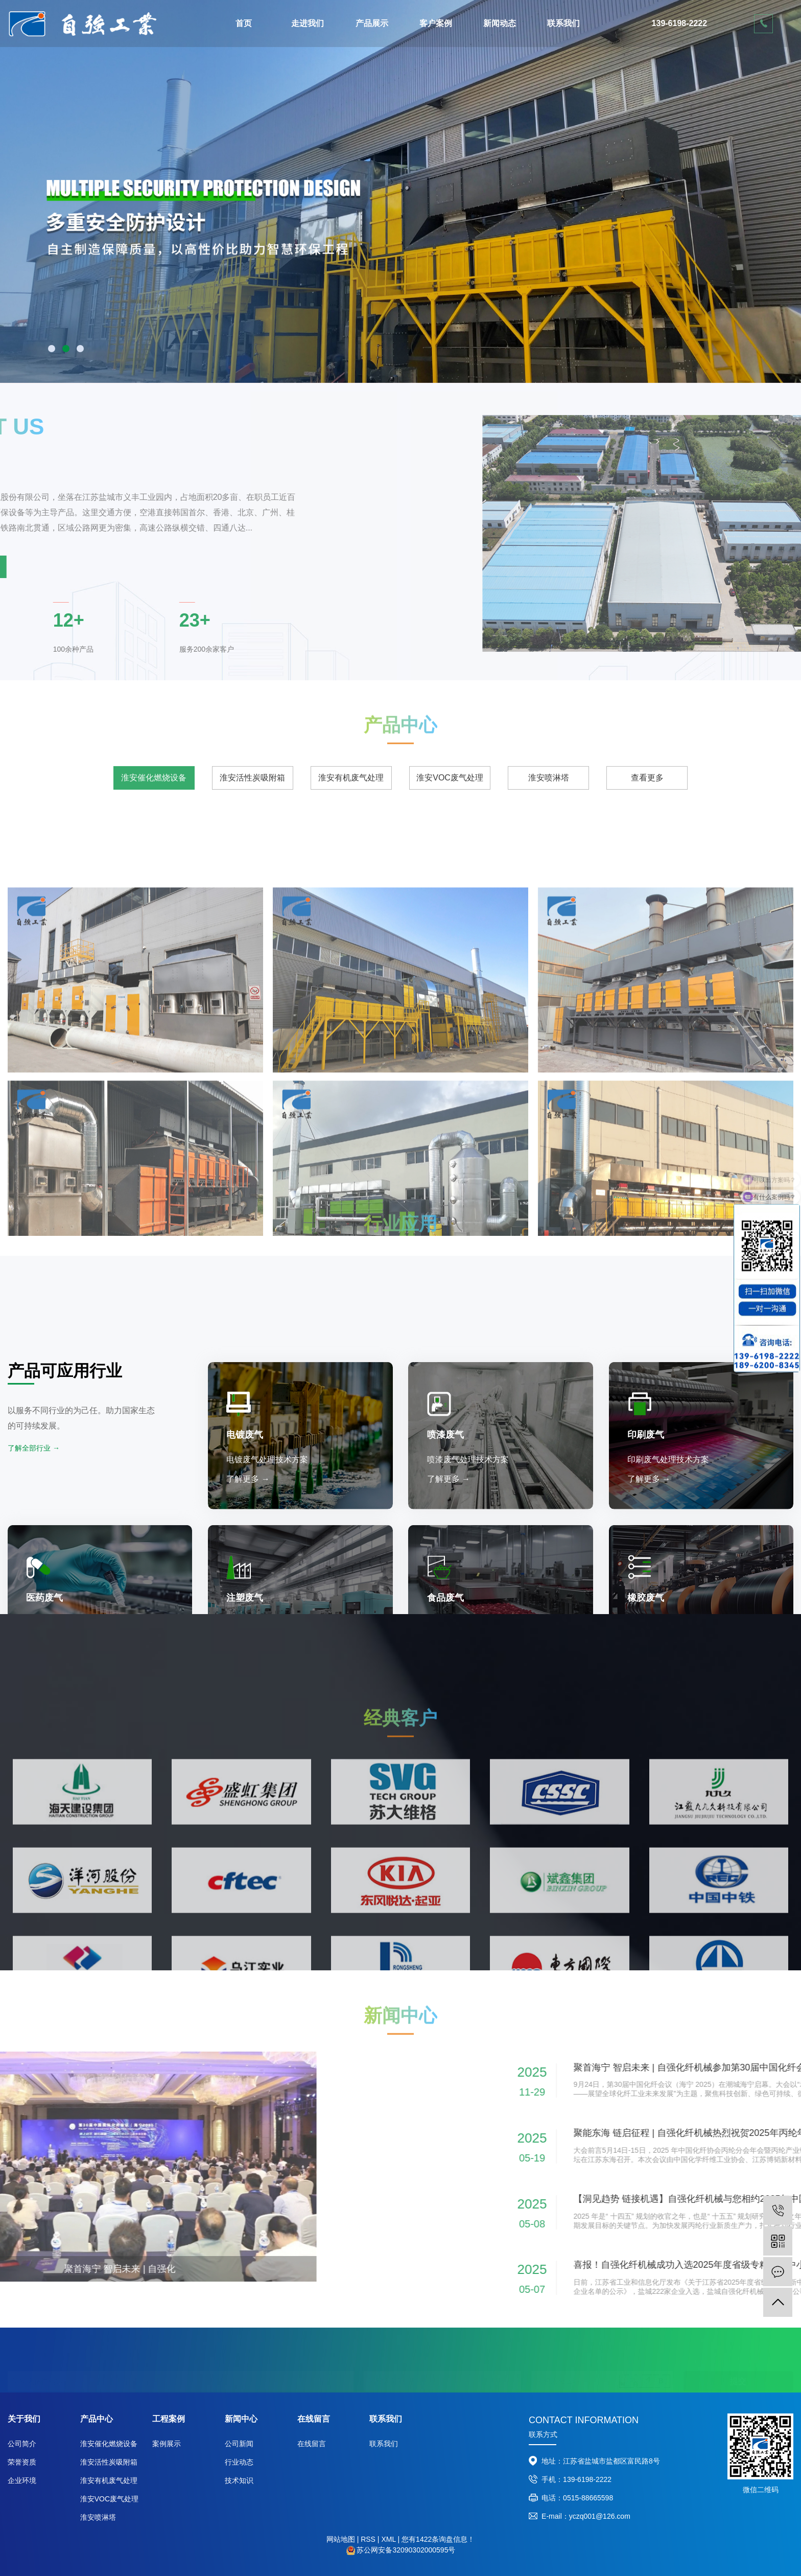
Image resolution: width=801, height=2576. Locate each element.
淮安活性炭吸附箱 (108, 2462)
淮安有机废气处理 (108, 2480)
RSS (368, 2539)
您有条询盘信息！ (438, 2539)
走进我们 (307, 23)
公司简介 (22, 2444)
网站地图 (340, 2539)
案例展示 (166, 2444)
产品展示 (372, 23)
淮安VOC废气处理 (109, 2499)
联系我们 (563, 23)
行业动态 (239, 2462)
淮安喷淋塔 (98, 2517)
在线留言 (311, 2444)
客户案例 (435, 23)
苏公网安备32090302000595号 (406, 2550)
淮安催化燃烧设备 (108, 2444)
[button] (51, 348)
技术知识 (239, 2480)
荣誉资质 (22, 2462)
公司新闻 (239, 2444)
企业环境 (22, 2480)
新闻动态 (499, 23)
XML (388, 2539)
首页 (243, 23)
